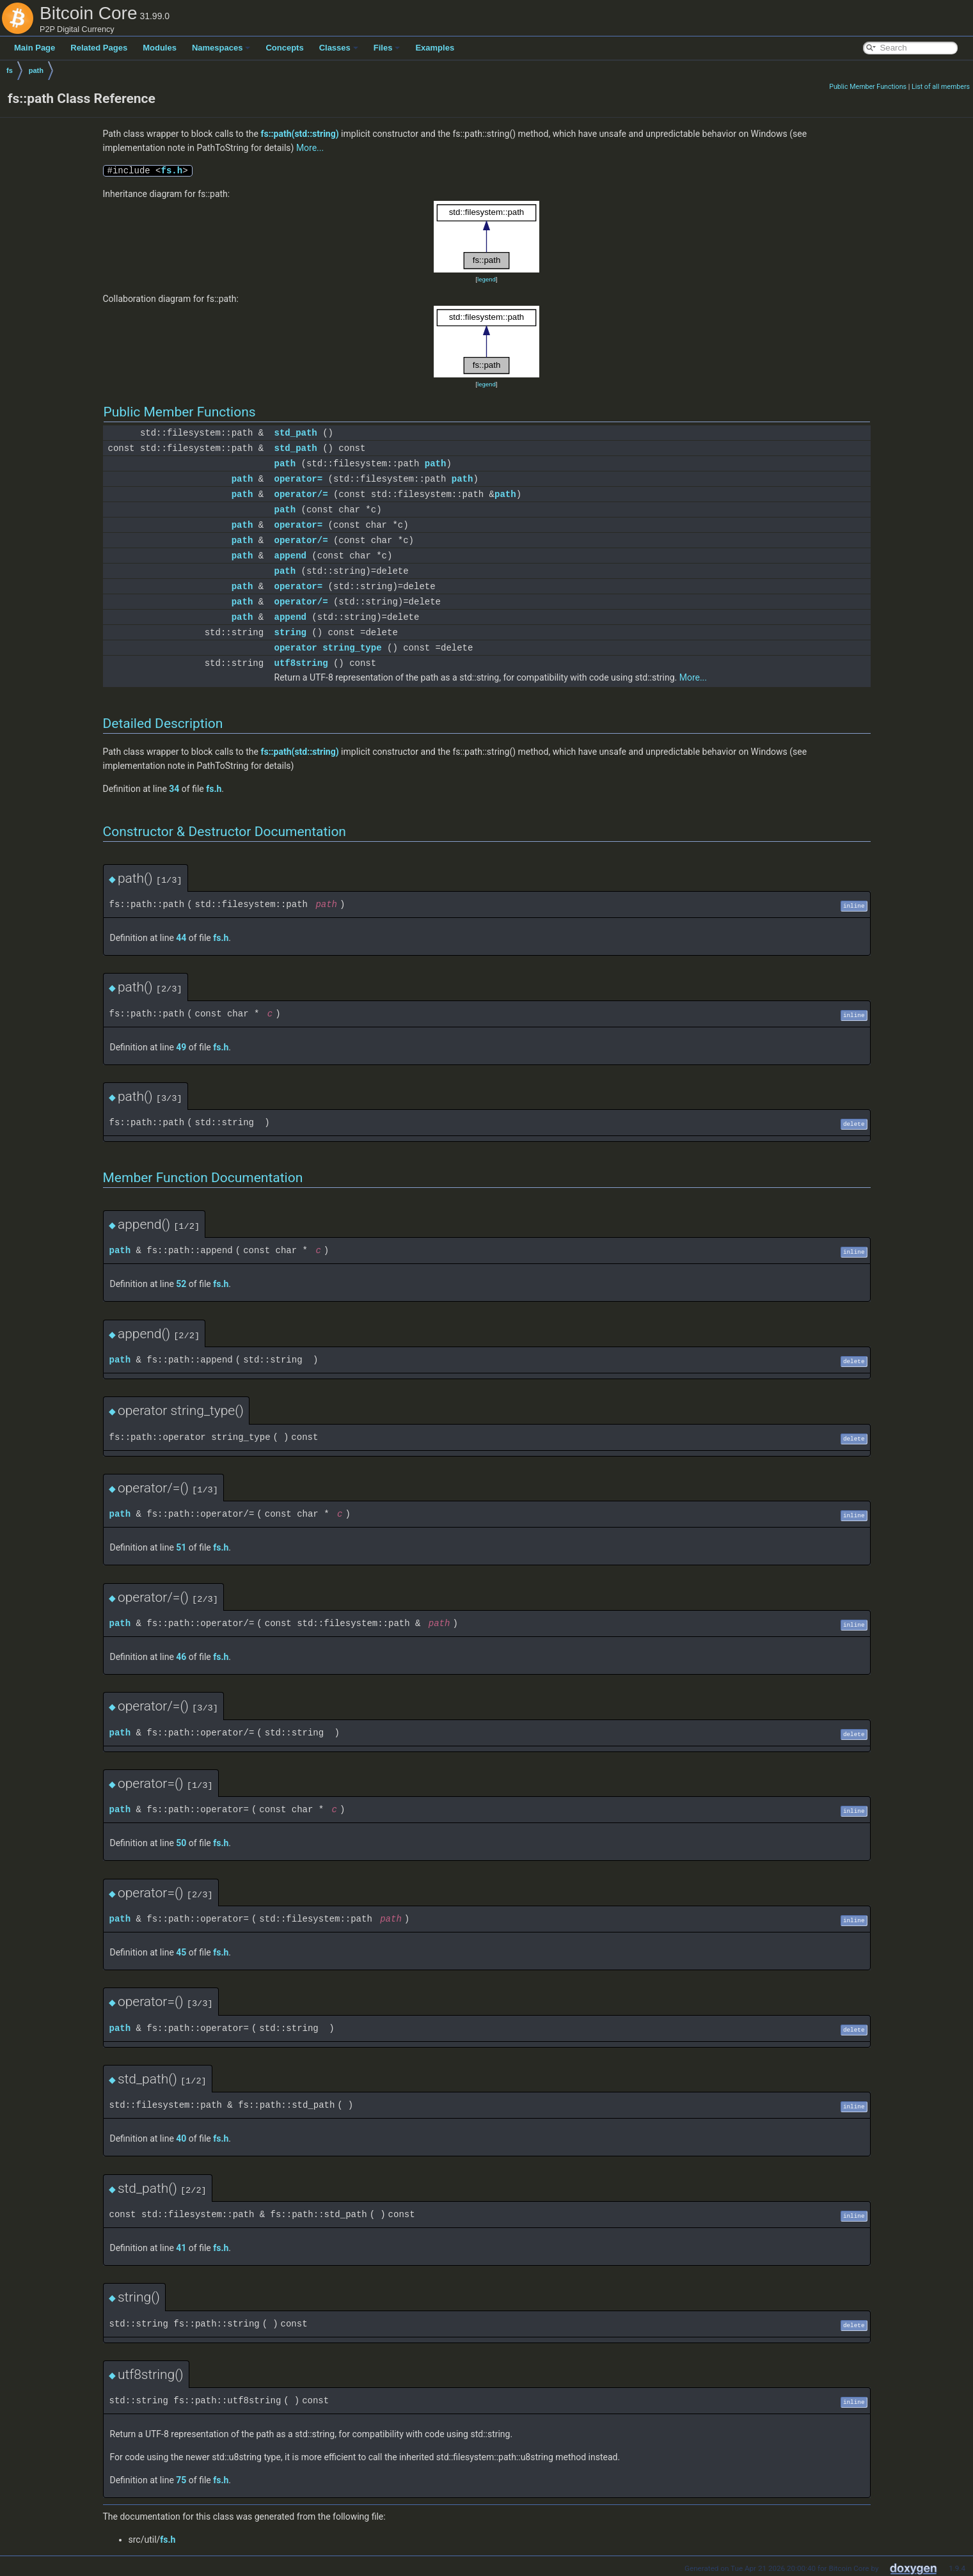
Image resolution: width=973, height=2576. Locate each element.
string (290, 632)
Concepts (284, 47)
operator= (298, 479)
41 (181, 2248)
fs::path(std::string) (299, 134)
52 (181, 1284)
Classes (338, 47)
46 (181, 1657)
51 (181, 1547)
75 (181, 2480)
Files (387, 47)
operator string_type (328, 648)
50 (181, 1843)
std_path (295, 433)
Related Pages (98, 47)
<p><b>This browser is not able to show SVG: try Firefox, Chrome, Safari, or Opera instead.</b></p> (487, 237)
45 (181, 1952)
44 (181, 938)
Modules (160, 47)
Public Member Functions (867, 87)
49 (181, 1047)
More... (310, 148)
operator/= (301, 494)
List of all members (941, 87)
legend (486, 279)
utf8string (301, 663)
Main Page (34, 47)
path (36, 70)
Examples (434, 47)
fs (9, 70)
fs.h (172, 170)
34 (174, 789)
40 (181, 2138)
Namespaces (221, 47)
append (290, 555)
